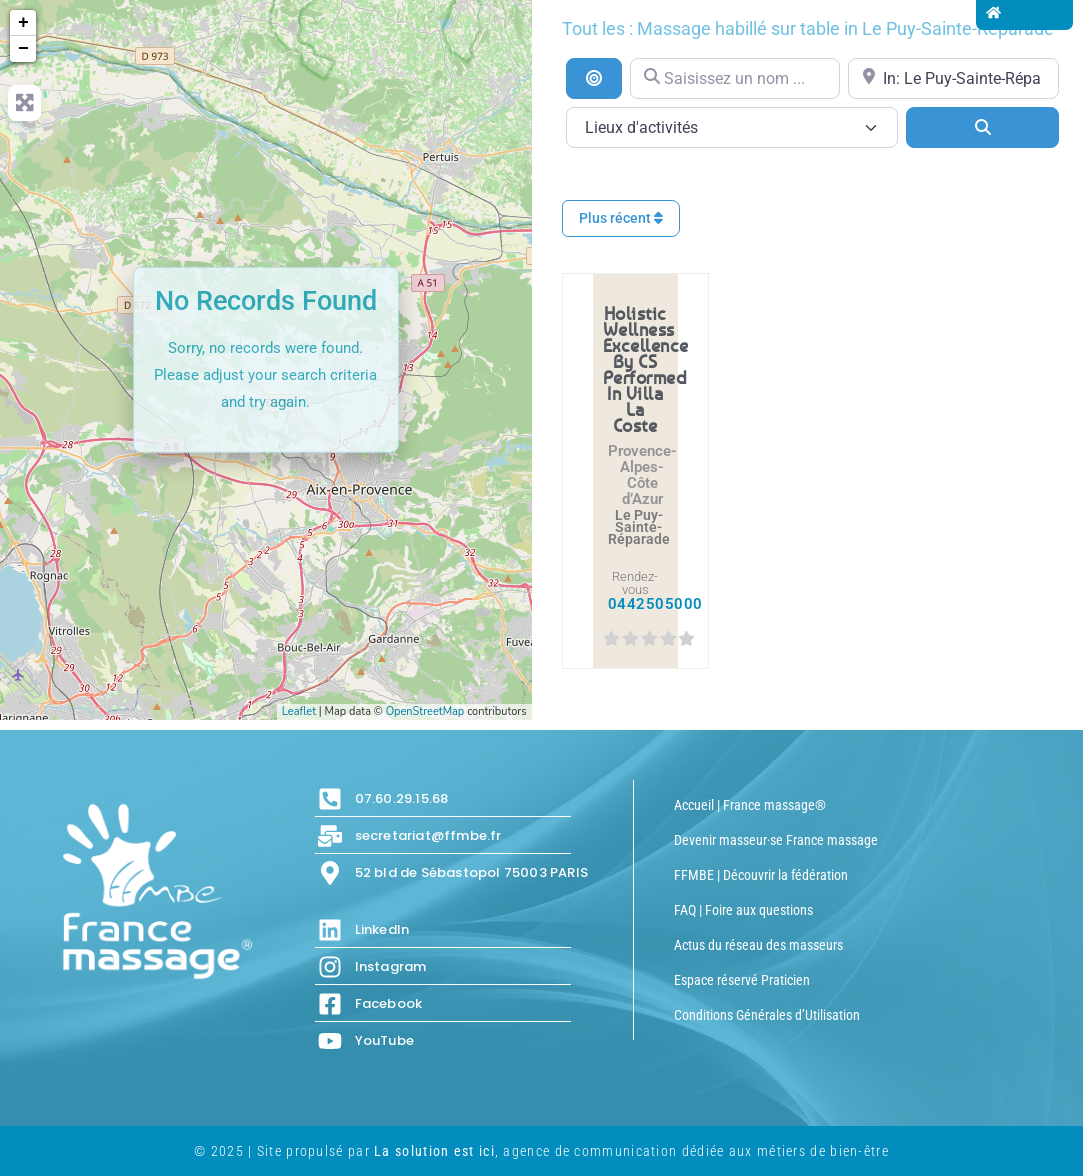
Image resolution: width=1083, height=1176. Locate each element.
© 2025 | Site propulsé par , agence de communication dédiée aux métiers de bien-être (541, 1151)
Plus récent (621, 218)
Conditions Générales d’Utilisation (767, 1015)
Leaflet (299, 711)
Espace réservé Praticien (742, 980)
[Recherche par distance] (594, 78)
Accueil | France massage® (750, 805)
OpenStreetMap (425, 711)
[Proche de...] (953, 78)
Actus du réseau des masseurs (758, 945)
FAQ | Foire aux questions (743, 910)
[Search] (982, 127)
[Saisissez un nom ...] (735, 78)
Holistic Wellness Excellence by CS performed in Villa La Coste (646, 369)
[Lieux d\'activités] (732, 127)
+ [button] (23, 23)
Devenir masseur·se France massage (776, 840)
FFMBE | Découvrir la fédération (761, 875)
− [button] (23, 49)
